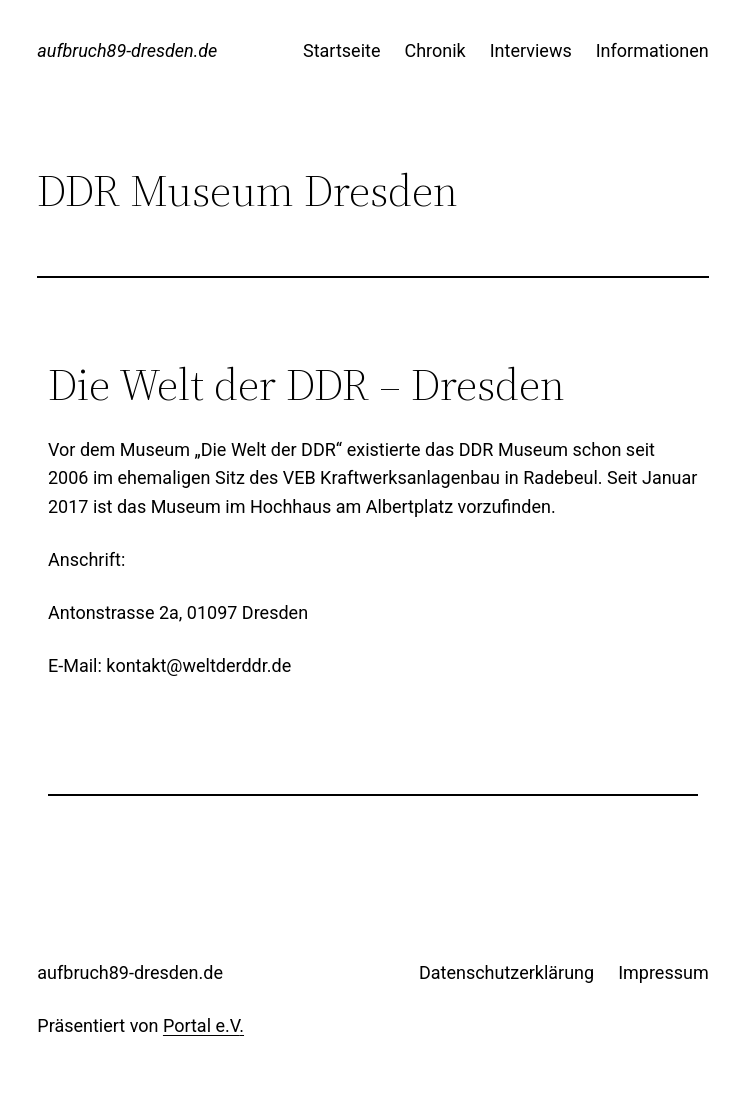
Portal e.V (201, 1025)
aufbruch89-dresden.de (127, 50)
